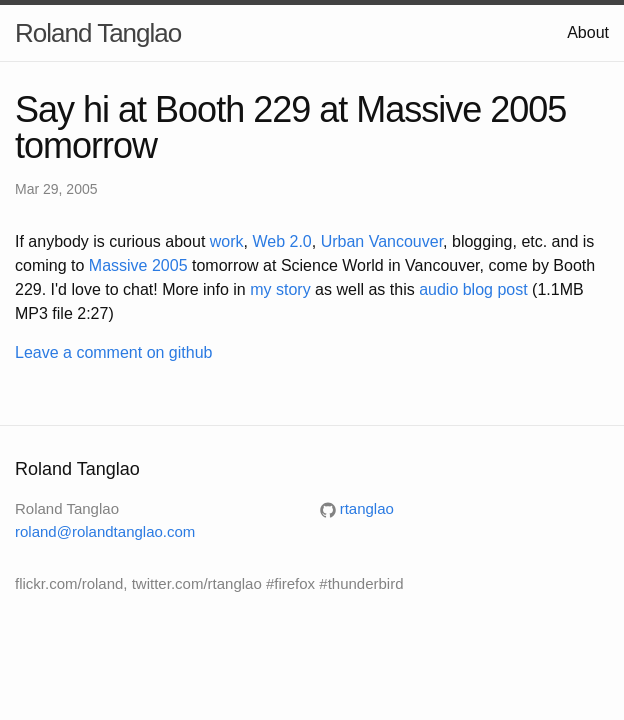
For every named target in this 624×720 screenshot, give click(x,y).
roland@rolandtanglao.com (105, 531)
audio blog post (473, 289)
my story (280, 289)
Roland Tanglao (98, 33)
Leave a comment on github (113, 352)
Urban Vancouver (382, 241)
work (227, 241)
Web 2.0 (281, 241)
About (588, 32)
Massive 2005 (138, 265)
